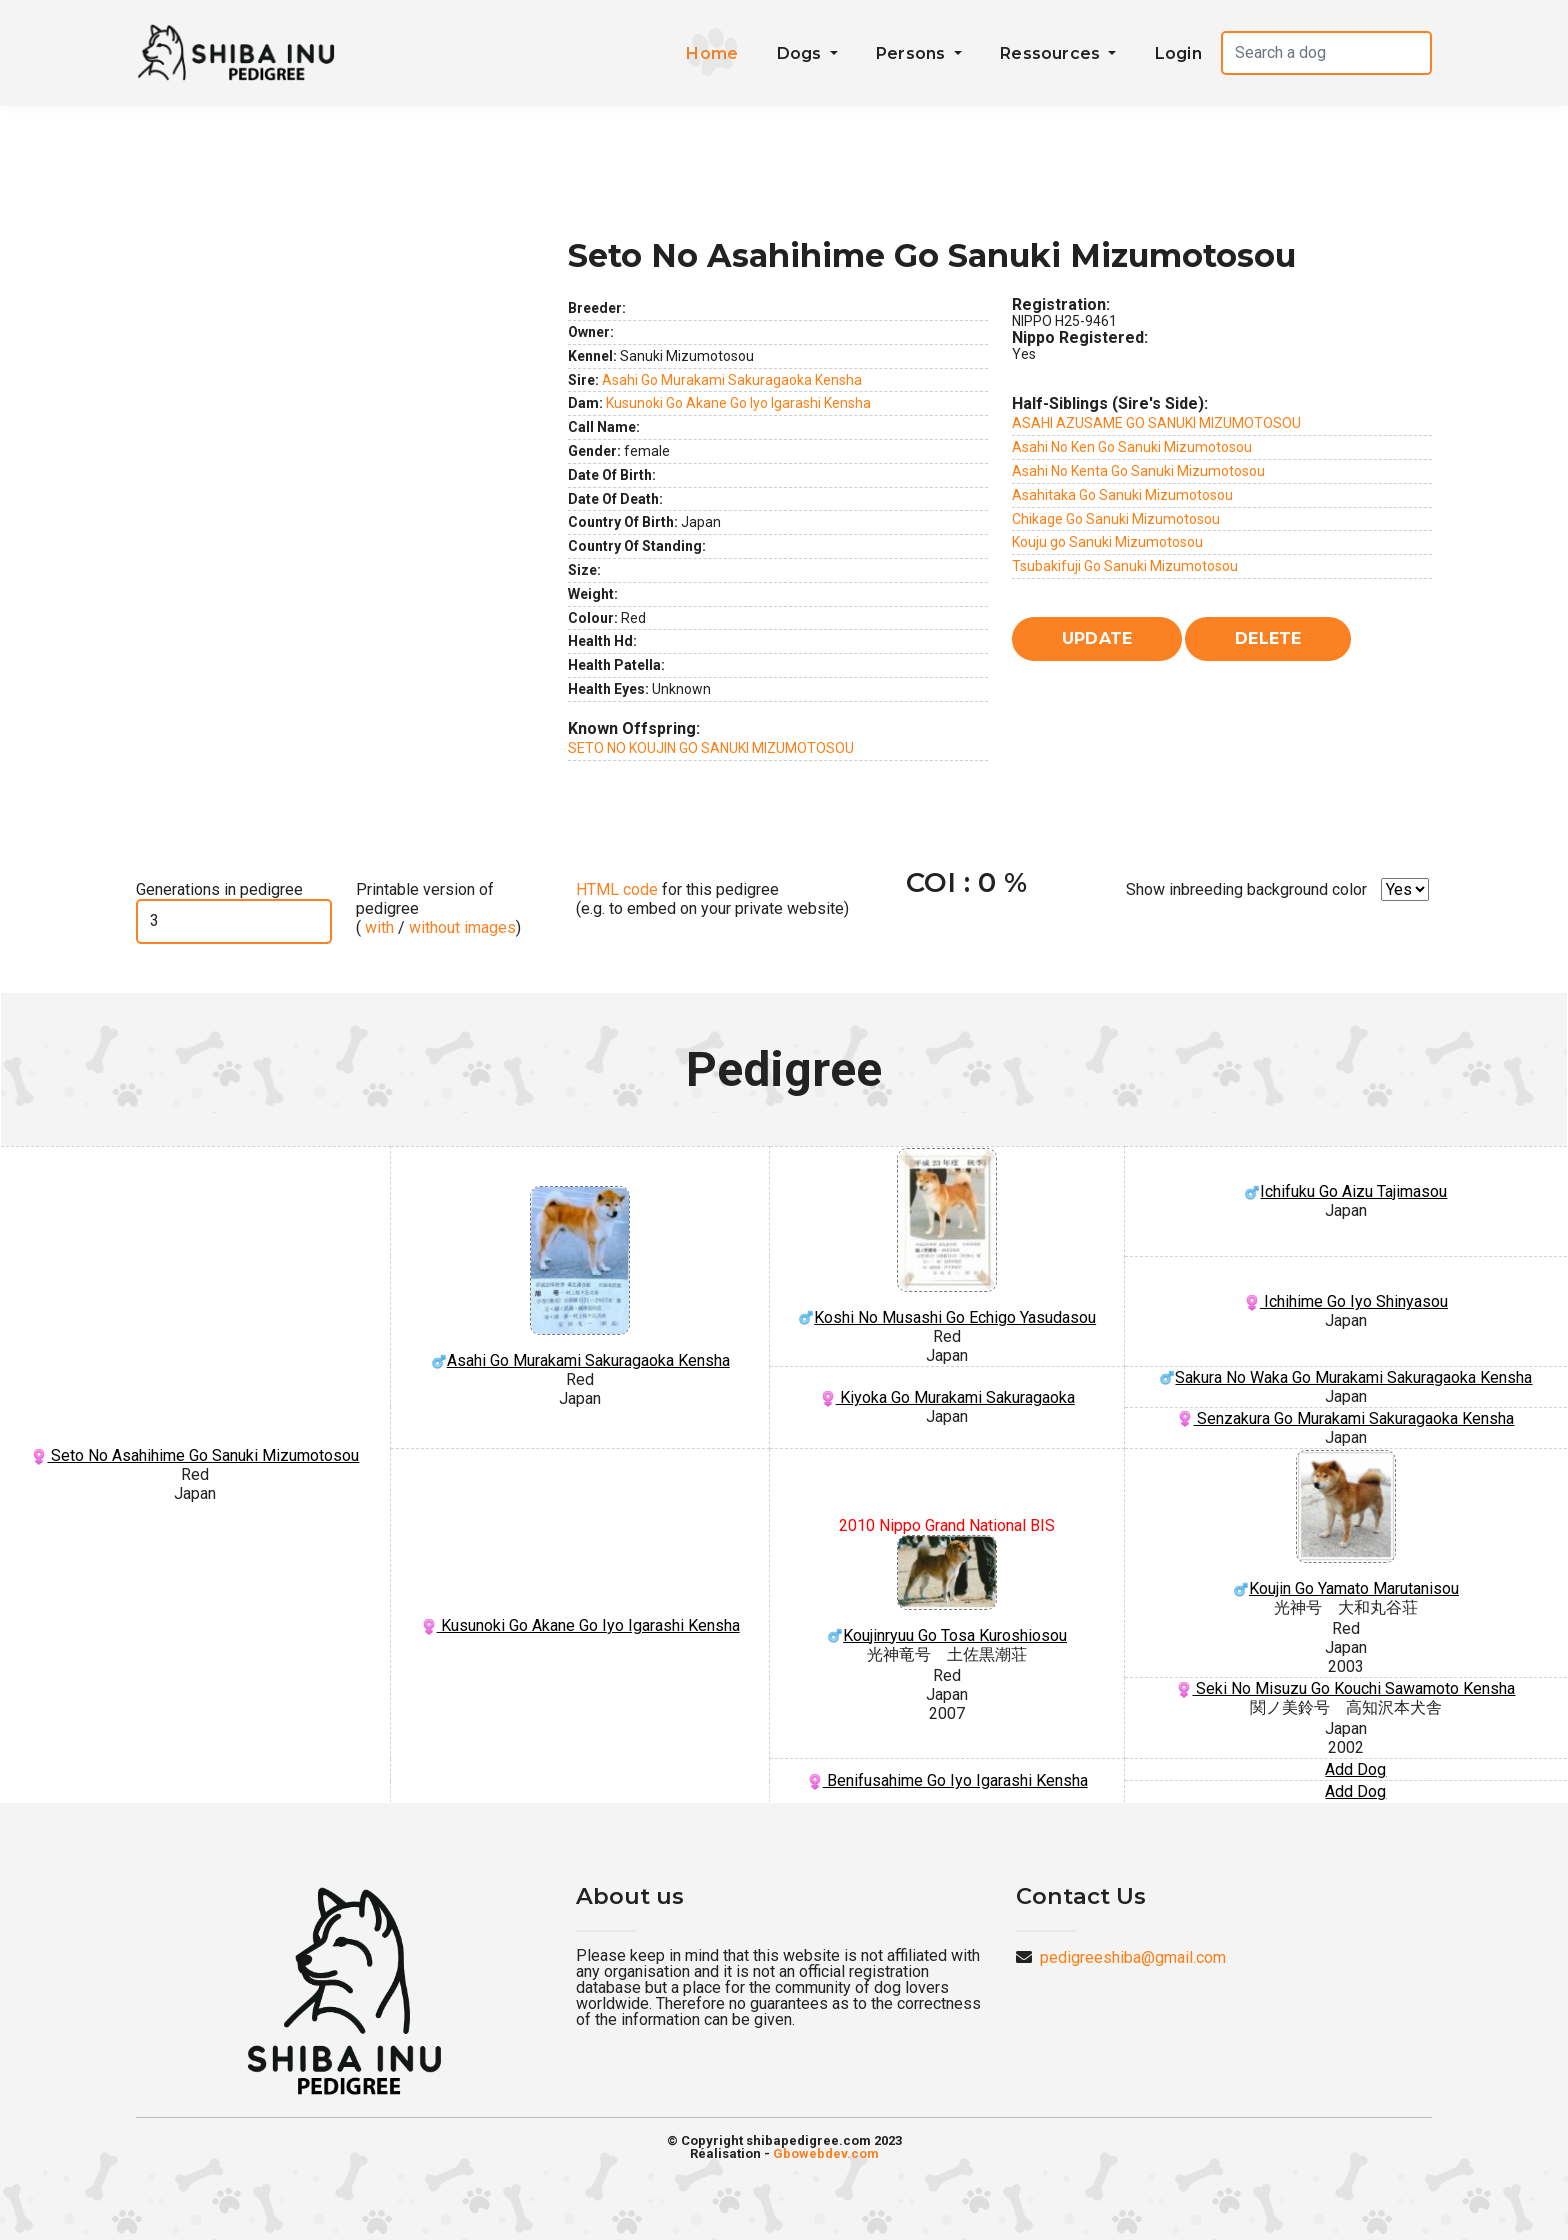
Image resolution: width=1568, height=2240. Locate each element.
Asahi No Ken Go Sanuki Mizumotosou (1132, 447)
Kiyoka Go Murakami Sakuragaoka (947, 1397)
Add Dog (1355, 1769)
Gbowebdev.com (826, 2153)
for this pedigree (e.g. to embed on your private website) (712, 899)
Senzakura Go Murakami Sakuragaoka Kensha (1345, 1418)
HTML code (617, 889)
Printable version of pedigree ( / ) (438, 908)
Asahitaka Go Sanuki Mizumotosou (1122, 495)
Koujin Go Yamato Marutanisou (1346, 1524)
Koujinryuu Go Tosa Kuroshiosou (947, 1590)
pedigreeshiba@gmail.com (1133, 1957)
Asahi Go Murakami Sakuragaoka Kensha (732, 380)
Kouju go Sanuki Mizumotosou (1107, 542)
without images (462, 927)
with (377, 927)
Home (712, 53)
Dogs (801, 53)
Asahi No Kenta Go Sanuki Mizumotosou (1138, 471)
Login (1178, 53)
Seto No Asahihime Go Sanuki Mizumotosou (195, 1455)
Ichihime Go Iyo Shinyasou (1346, 1301)
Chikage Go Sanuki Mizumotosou (1116, 519)
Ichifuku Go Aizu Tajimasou (1345, 1191)
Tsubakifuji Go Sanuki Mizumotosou (1125, 566)
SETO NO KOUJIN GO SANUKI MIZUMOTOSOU (711, 748)
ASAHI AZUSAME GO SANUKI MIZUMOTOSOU (1156, 423)
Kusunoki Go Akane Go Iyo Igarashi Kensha (738, 403)
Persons (913, 53)
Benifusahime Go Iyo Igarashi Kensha (947, 1780)
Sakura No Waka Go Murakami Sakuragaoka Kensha (1345, 1377)
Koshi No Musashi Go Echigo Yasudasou (947, 1237)
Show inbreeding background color (1246, 889)
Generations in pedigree (219, 889)
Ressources (1052, 53)
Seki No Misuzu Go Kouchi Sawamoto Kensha (1345, 1688)
